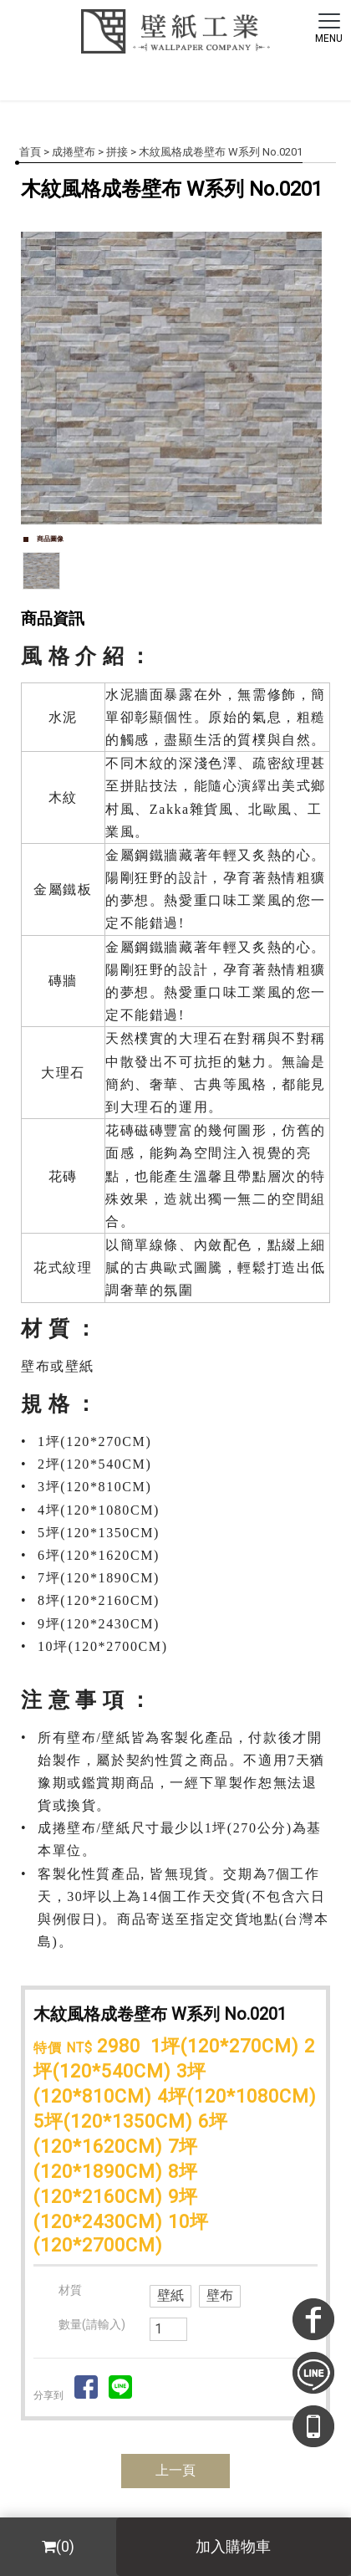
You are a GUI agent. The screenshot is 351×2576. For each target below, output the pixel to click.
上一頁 (175, 2470)
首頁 (30, 152)
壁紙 (170, 2295)
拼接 (117, 152)
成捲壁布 (73, 152)
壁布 (219, 2295)
